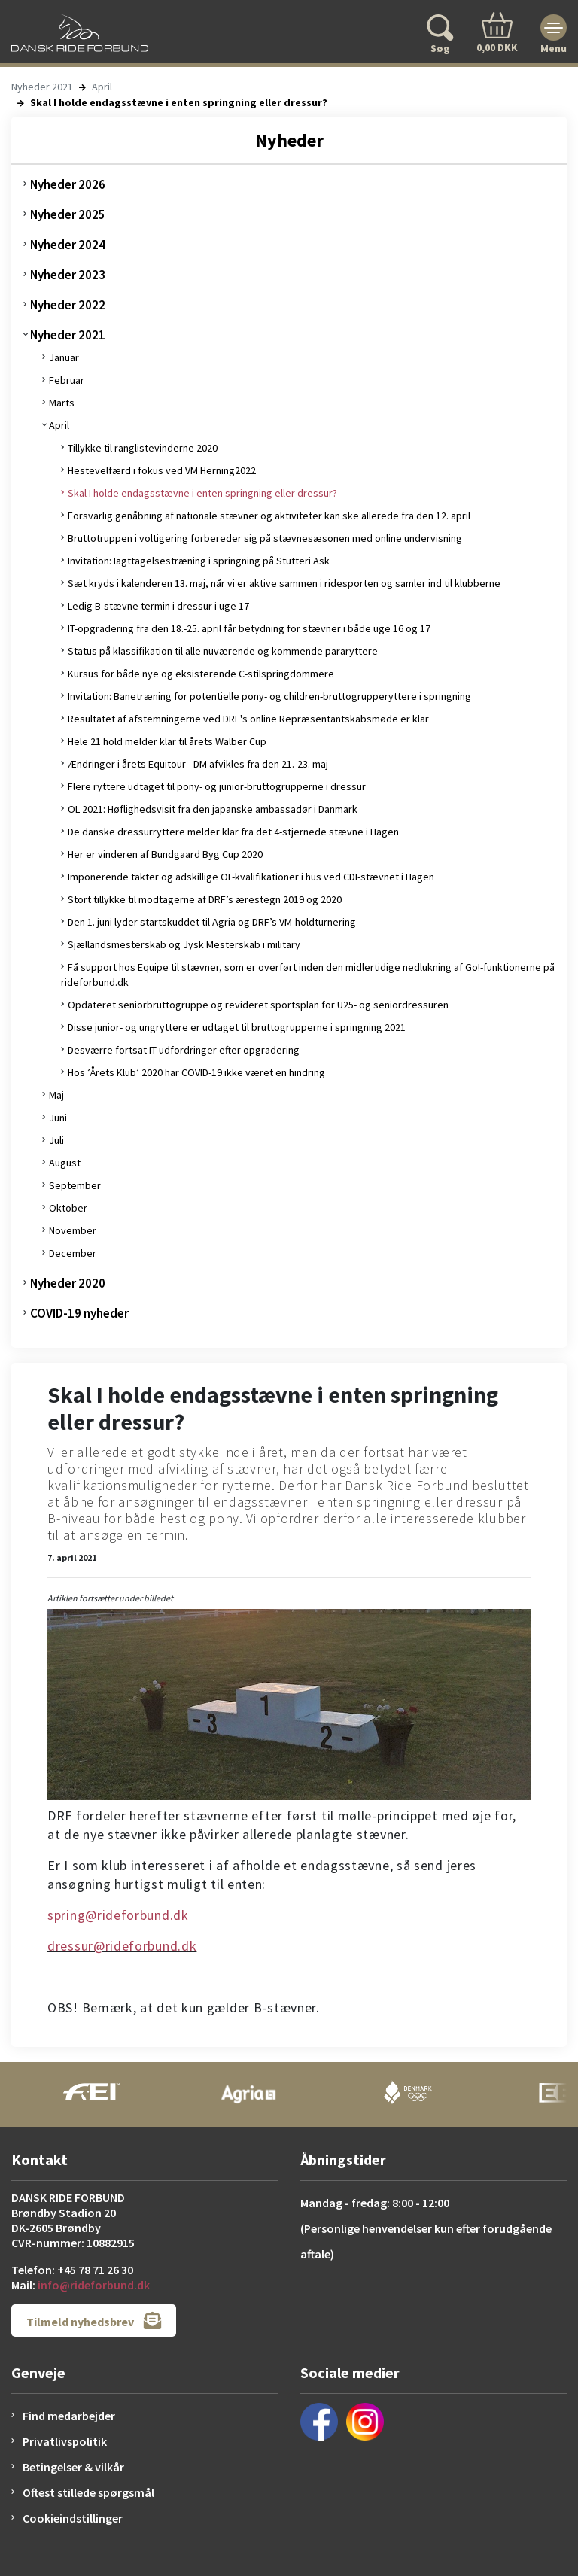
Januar (64, 357)
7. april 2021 (71, 1557)
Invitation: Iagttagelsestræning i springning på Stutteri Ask (199, 560)
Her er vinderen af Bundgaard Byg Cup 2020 (165, 854)
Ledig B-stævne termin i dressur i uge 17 (158, 606)
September (75, 1185)
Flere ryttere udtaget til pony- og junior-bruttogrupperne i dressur (217, 786)
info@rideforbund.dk (94, 2284)
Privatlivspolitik (65, 2441)
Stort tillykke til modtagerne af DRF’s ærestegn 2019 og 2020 (205, 899)
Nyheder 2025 (67, 214)
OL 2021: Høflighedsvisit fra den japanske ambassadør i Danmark (212, 809)
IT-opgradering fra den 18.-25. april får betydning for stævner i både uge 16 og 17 (249, 628)
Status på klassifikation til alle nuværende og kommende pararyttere (223, 651)
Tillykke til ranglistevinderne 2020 (143, 448)
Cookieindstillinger (73, 2518)
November (72, 1230)
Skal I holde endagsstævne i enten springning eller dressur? (202, 493)
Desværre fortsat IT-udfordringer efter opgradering (184, 1050)
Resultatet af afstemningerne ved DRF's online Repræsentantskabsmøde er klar (248, 718)
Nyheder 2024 (67, 244)
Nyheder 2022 (67, 305)
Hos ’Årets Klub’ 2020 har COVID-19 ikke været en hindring (196, 1072)
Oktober (68, 1208)
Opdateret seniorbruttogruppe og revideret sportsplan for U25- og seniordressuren (258, 1004)
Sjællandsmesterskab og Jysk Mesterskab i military (184, 944)
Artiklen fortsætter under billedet (110, 1598)
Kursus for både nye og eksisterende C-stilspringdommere (201, 673)
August (65, 1162)
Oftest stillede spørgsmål (88, 2492)
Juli (56, 1140)
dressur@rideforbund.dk (121, 1945)
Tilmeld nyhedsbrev (93, 2320)
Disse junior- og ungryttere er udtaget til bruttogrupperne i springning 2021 (237, 1027)
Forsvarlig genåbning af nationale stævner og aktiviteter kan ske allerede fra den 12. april (269, 515)
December (72, 1253)
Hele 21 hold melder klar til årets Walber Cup (167, 741)
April (102, 86)
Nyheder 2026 (67, 184)
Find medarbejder (69, 2415)
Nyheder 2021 (42, 86)
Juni (58, 1117)
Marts (62, 402)
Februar (66, 380)
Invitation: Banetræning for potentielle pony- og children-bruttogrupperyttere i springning (269, 696)
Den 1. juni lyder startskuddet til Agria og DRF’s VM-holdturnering (212, 922)
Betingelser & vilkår (73, 2466)
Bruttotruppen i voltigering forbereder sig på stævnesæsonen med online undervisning (265, 538)
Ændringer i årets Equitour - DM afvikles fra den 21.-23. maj (198, 764)
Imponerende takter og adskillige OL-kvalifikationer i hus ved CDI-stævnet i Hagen (251, 877)
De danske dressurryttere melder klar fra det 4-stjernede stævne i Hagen (233, 831)
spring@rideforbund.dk (118, 1915)
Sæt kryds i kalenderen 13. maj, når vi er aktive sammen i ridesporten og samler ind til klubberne (284, 583)
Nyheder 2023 (67, 274)
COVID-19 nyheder (79, 1313)
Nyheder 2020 (67, 1283)
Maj (56, 1095)
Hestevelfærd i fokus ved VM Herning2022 (162, 470)
